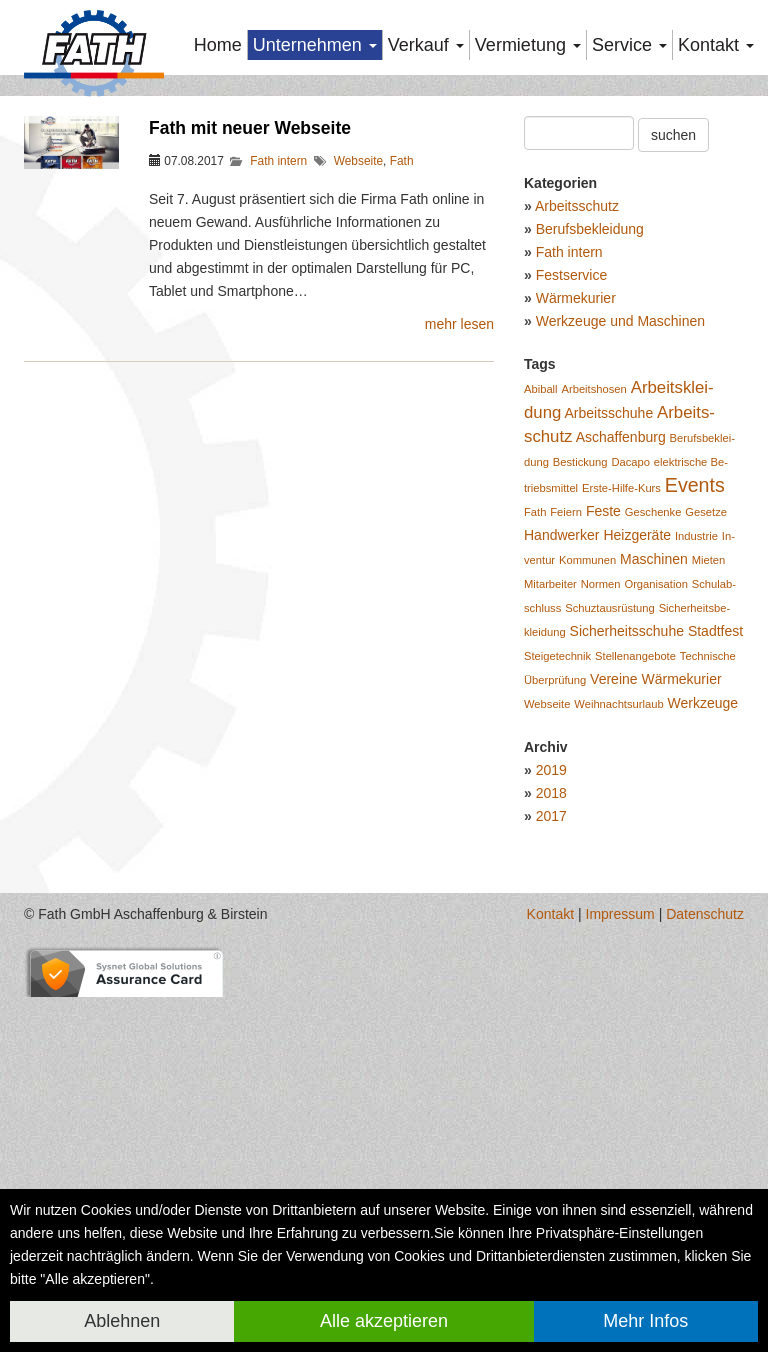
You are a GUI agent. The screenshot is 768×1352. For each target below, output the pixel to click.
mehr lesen (459, 558)
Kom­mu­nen (587, 794)
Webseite (358, 395)
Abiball (541, 623)
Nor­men (601, 818)
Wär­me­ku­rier (681, 913)
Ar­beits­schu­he (608, 647)
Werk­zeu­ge (703, 937)
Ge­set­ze (706, 746)
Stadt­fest (715, 865)
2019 (551, 1004)
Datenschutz (705, 1148)
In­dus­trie (696, 770)
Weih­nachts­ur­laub (618, 938)
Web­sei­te (547, 938)
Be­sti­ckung (580, 696)
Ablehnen (122, 1321)
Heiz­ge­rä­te (637, 769)
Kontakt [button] (716, 45)
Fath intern (278, 395)
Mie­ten (709, 794)
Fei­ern (566, 746)
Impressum (620, 1148)
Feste (603, 745)
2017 (551, 1050)
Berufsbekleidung (590, 463)
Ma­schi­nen (654, 793)
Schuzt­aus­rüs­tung (610, 842)
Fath (402, 395)
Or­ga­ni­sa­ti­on (655, 818)
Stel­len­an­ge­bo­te (635, 890)
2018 (551, 1027)
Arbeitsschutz (577, 440)
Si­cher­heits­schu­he (627, 865)
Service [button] (629, 45)
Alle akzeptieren (384, 1321)
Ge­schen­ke (653, 746)
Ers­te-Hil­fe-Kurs (621, 722)
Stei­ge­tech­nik (557, 890)
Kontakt (550, 1148)
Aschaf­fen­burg (621, 671)
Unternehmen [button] (315, 45)
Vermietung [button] (528, 45)
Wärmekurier (576, 532)
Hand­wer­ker (561, 769)
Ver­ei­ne (613, 913)
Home (218, 45)
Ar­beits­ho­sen (593, 623)
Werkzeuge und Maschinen (620, 555)
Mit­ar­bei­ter (550, 818)
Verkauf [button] (426, 45)
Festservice (572, 509)
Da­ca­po (630, 696)
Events (695, 719)
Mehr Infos (645, 1321)
